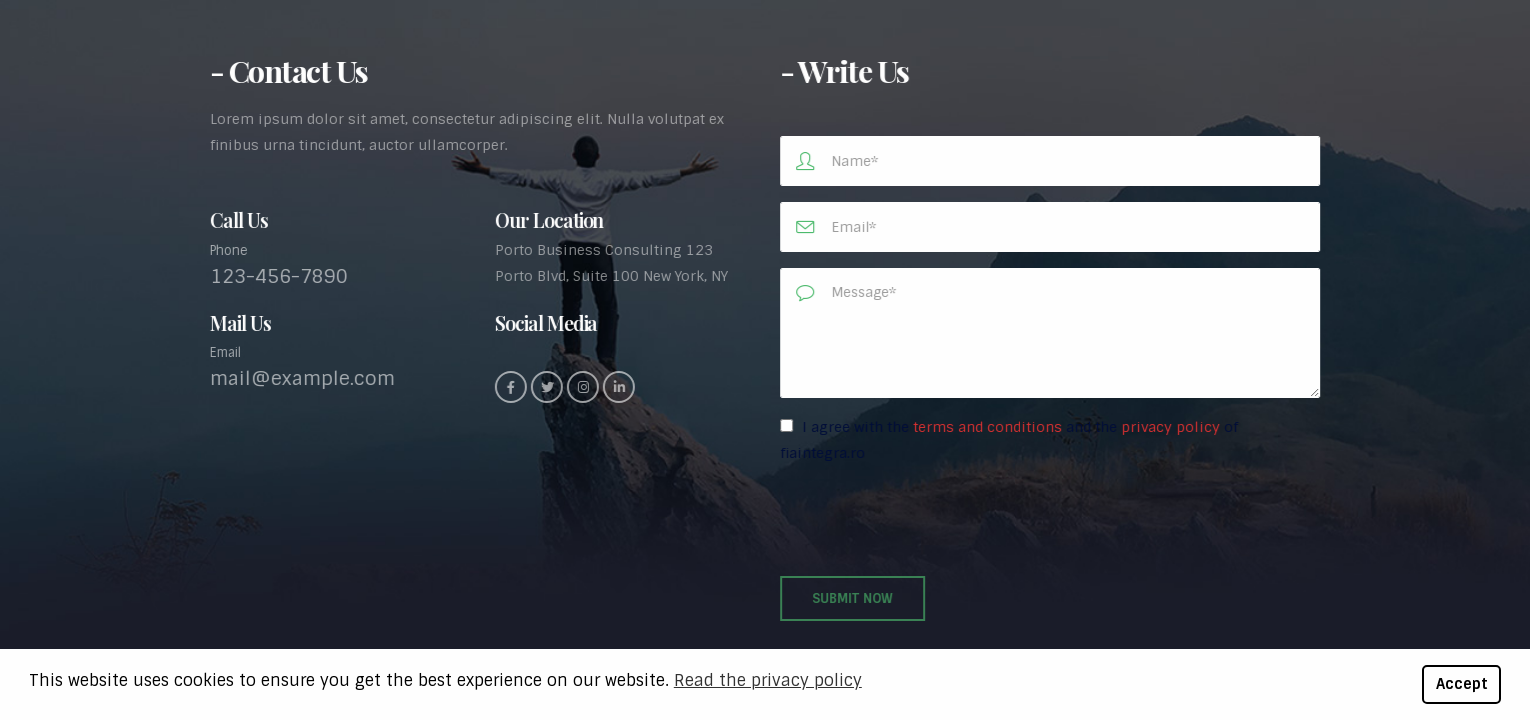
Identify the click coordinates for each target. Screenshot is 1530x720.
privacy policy (1172, 427)
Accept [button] (1462, 684)
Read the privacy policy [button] (768, 680)
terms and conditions (989, 427)
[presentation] (934, 521)
